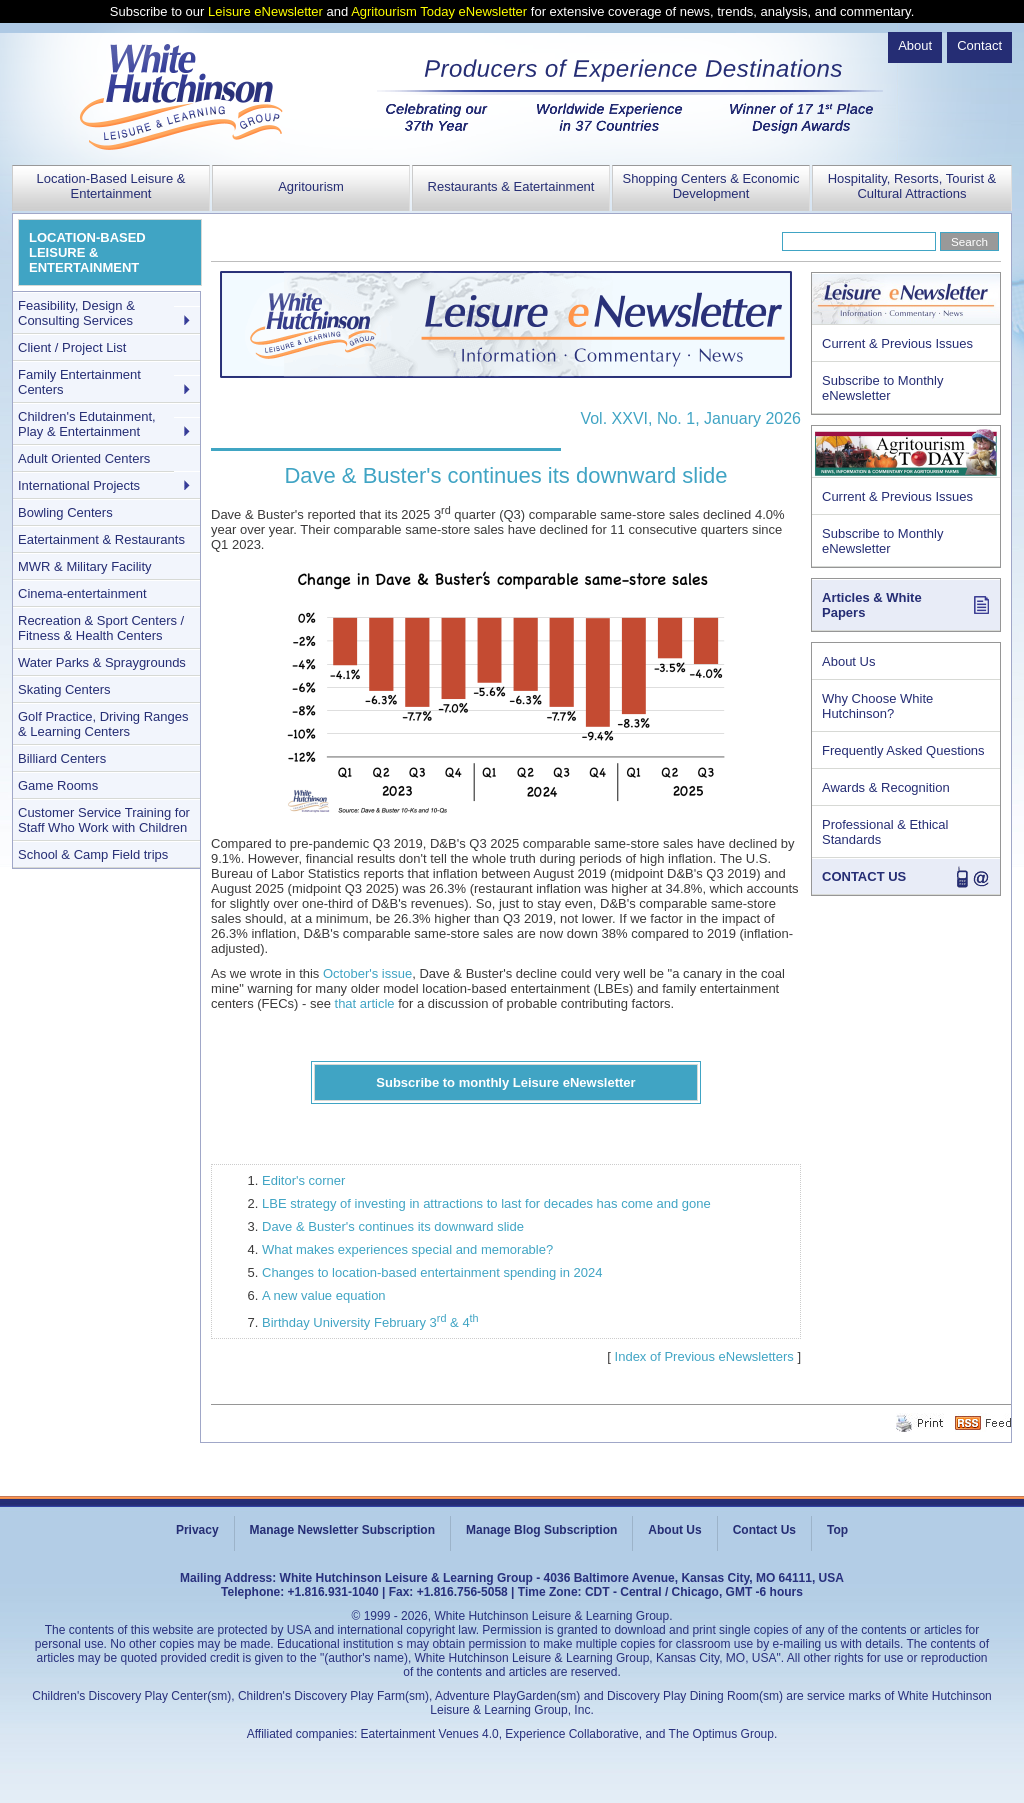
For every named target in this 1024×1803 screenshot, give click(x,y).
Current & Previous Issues (897, 343)
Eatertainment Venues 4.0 (430, 1734)
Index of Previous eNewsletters (704, 1356)
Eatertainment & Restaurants (101, 539)
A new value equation (324, 1295)
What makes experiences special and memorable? (407, 1249)
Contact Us (764, 1530)
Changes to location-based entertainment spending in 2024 (432, 1272)
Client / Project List (72, 347)
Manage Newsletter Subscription (342, 1530)
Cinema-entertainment (82, 593)
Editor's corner (303, 1180)
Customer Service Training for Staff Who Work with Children (104, 820)
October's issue (367, 973)
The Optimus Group (721, 1734)
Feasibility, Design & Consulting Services (76, 313)
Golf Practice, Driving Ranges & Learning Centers (103, 724)
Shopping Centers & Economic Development (710, 186)
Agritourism (311, 186)
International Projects (79, 485)
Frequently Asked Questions (903, 750)
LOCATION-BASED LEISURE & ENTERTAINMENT (87, 252)
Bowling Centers (65, 512)
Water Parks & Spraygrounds (102, 662)
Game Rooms (58, 785)
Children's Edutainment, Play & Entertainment (87, 424)
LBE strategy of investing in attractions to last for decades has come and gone (486, 1203)
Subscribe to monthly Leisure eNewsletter (505, 1082)
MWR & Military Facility (85, 566)
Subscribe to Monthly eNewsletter (882, 388)
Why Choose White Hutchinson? (877, 706)
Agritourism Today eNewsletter (439, 11)
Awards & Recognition (886, 787)
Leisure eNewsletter (265, 11)
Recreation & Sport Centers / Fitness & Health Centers (101, 628)
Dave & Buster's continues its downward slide (393, 1226)
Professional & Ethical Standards (885, 832)
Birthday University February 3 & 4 (370, 1322)
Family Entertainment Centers (79, 382)
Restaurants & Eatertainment (511, 186)
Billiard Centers (62, 758)
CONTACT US (864, 876)
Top (837, 1530)
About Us (848, 661)
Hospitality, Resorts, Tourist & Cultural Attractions (912, 186)
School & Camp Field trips (93, 854)
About (915, 45)
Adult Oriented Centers (84, 458)
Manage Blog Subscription (541, 1530)
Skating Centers (64, 689)
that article (365, 1003)
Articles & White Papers (872, 605)
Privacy (197, 1530)
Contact (979, 45)
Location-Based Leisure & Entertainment (111, 186)
